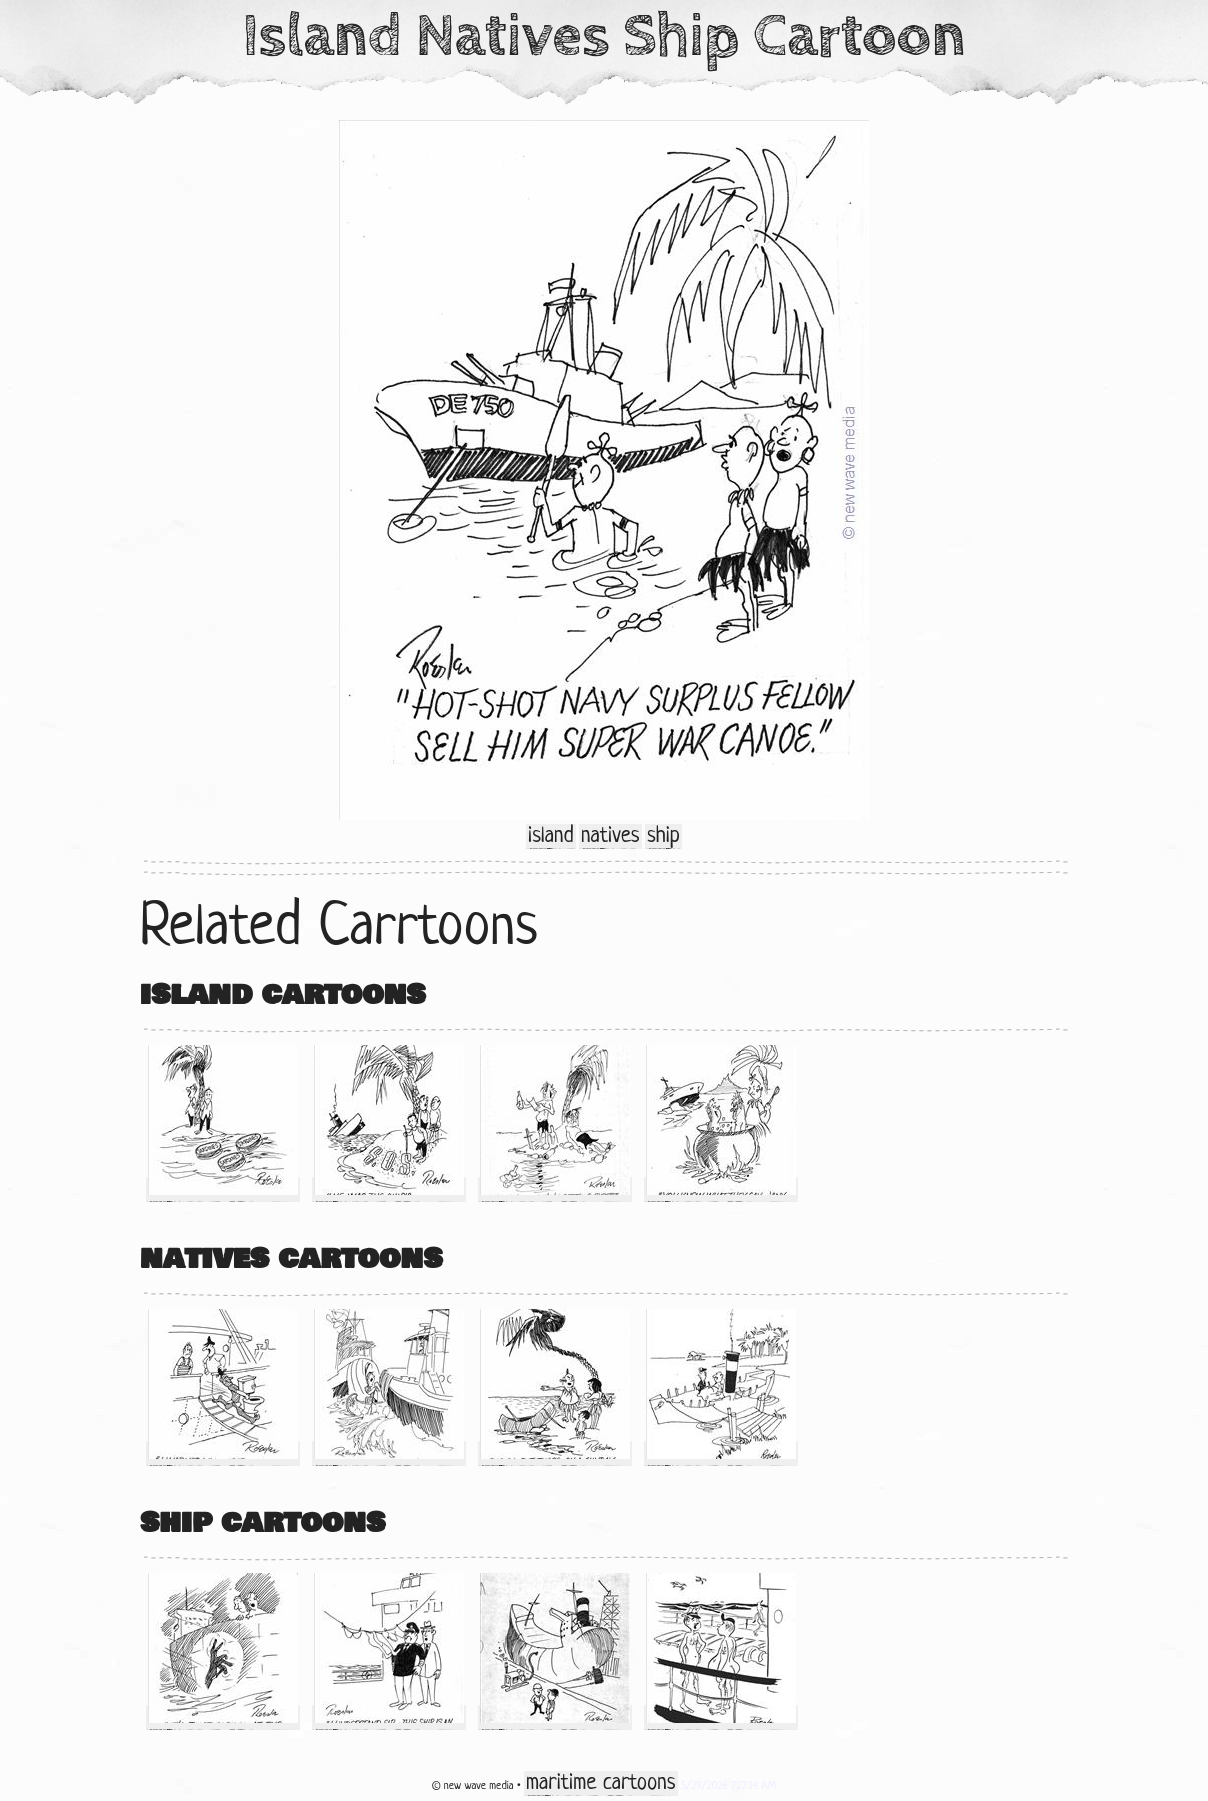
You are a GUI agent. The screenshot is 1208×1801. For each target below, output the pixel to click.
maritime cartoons (600, 1783)
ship (663, 836)
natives (610, 836)
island (551, 836)
